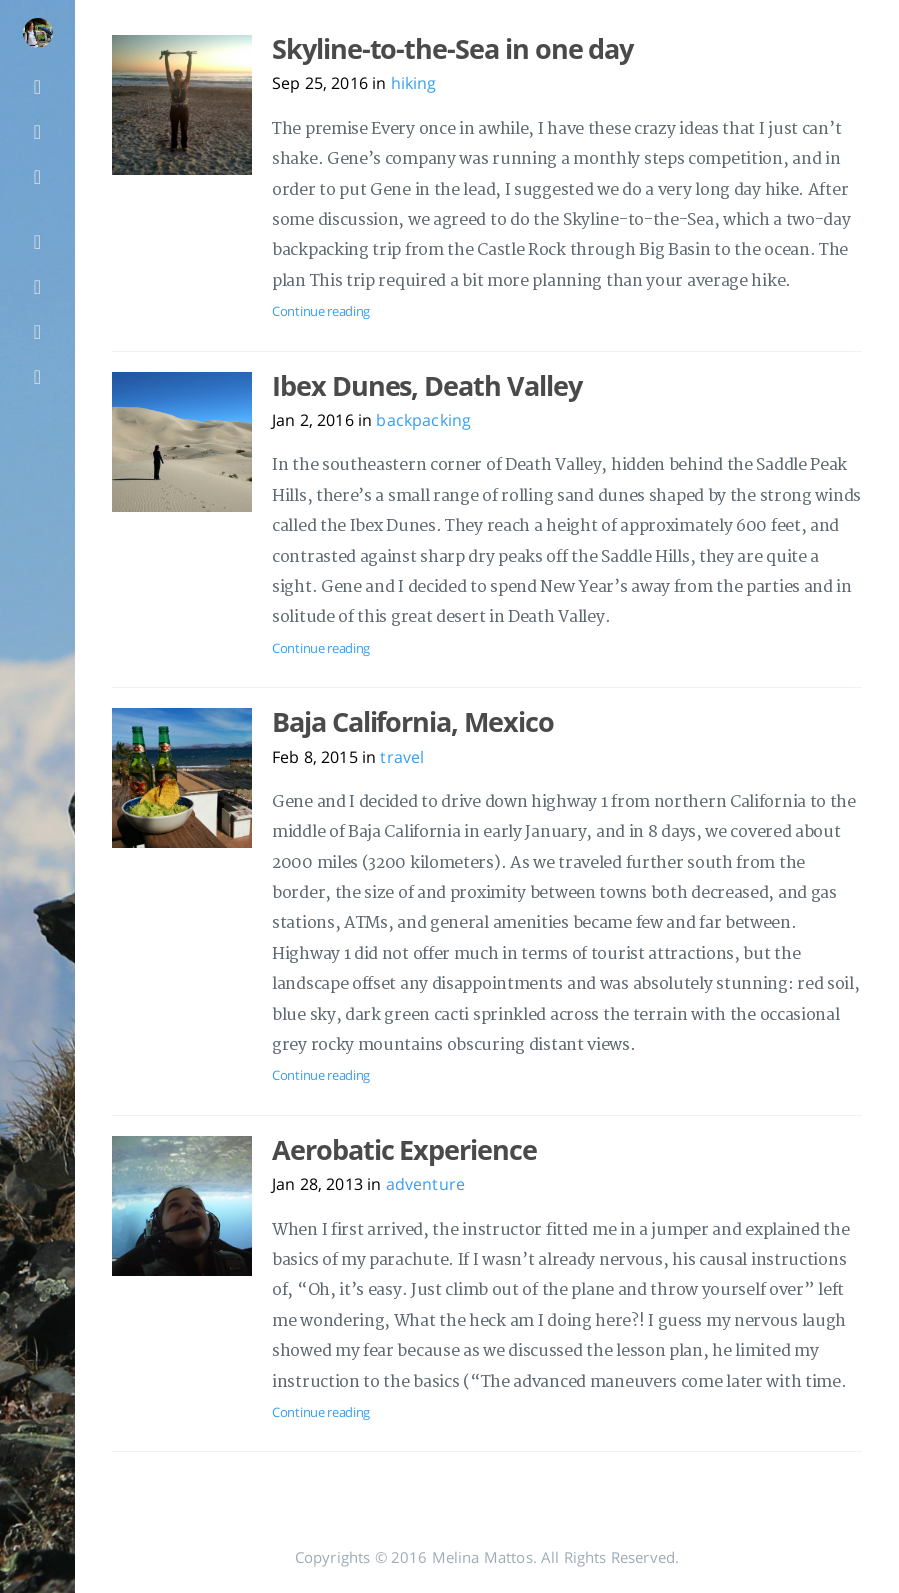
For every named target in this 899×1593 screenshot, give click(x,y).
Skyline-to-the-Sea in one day (452, 49)
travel (402, 757)
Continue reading (321, 311)
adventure (425, 1184)
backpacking (423, 420)
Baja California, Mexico (413, 722)
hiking (414, 83)
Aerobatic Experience (404, 1150)
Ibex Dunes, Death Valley (427, 386)
